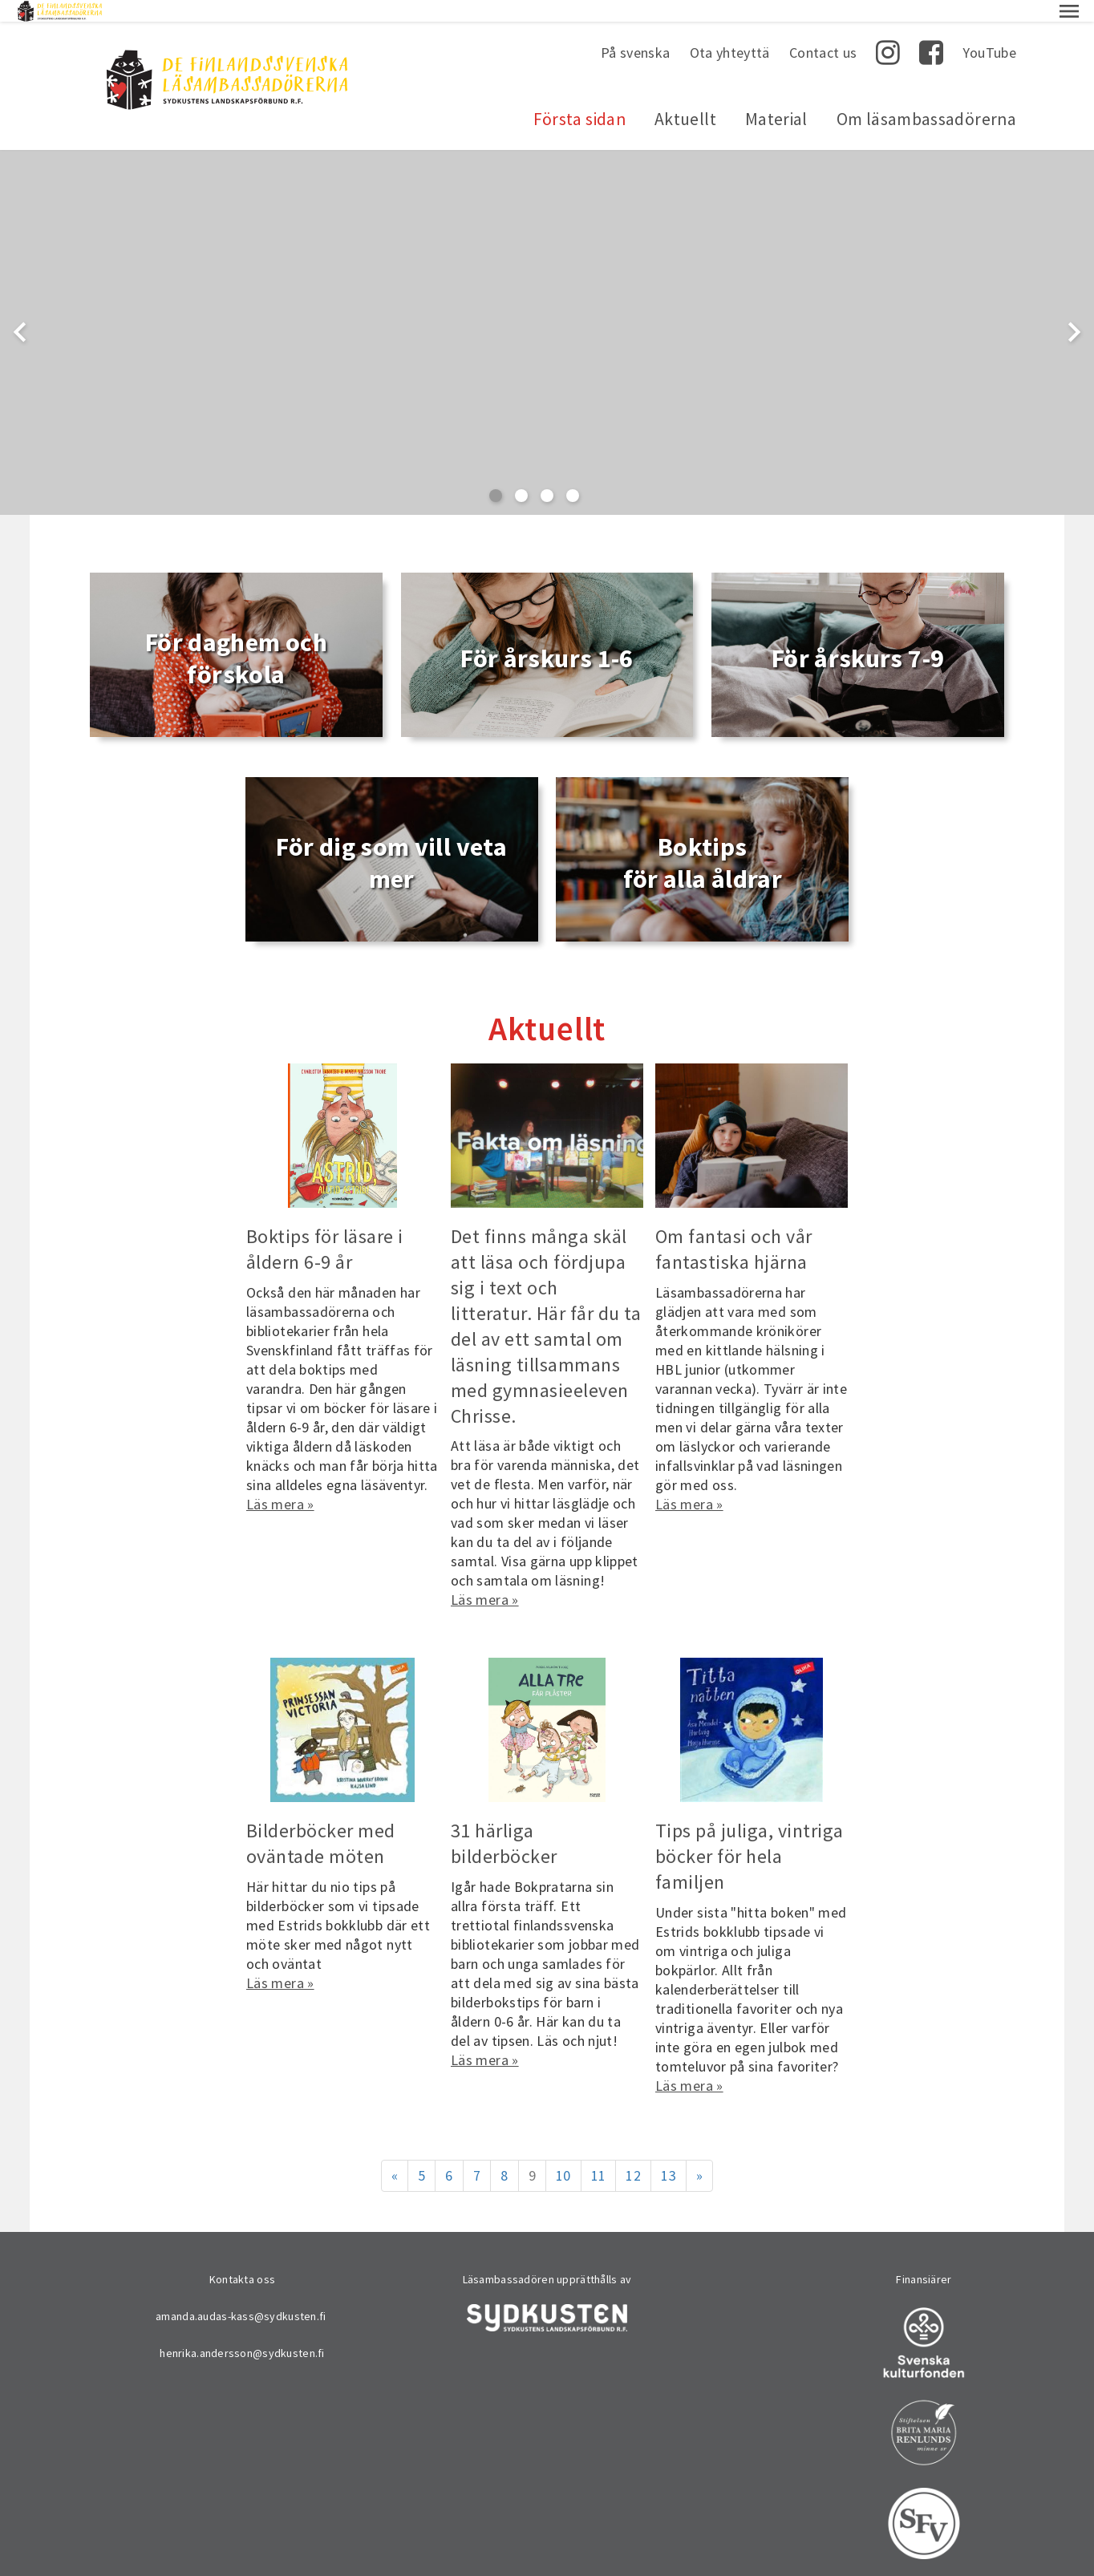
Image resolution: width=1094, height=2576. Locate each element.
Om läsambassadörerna (926, 97)
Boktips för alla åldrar (702, 841)
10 (563, 2154)
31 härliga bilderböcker (504, 1821)
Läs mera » (280, 1482)
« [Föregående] (394, 2154)
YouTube (989, 31)
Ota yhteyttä (730, 31)
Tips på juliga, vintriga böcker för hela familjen (749, 1834)
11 (598, 2154)
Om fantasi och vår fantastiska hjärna (733, 1227)
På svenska (636, 31)
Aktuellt (685, 97)
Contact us (823, 31)
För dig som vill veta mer (391, 841)
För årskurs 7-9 (858, 637)
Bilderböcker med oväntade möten (320, 1821)
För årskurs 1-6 (546, 637)
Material (776, 97)
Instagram (888, 31)
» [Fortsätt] (699, 2154)
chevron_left (20, 310)
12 (633, 2154)
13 (668, 2154)
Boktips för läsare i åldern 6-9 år (324, 1227)
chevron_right (1074, 310)
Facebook (931, 31)
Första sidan (579, 97)
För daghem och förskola (236, 637)
